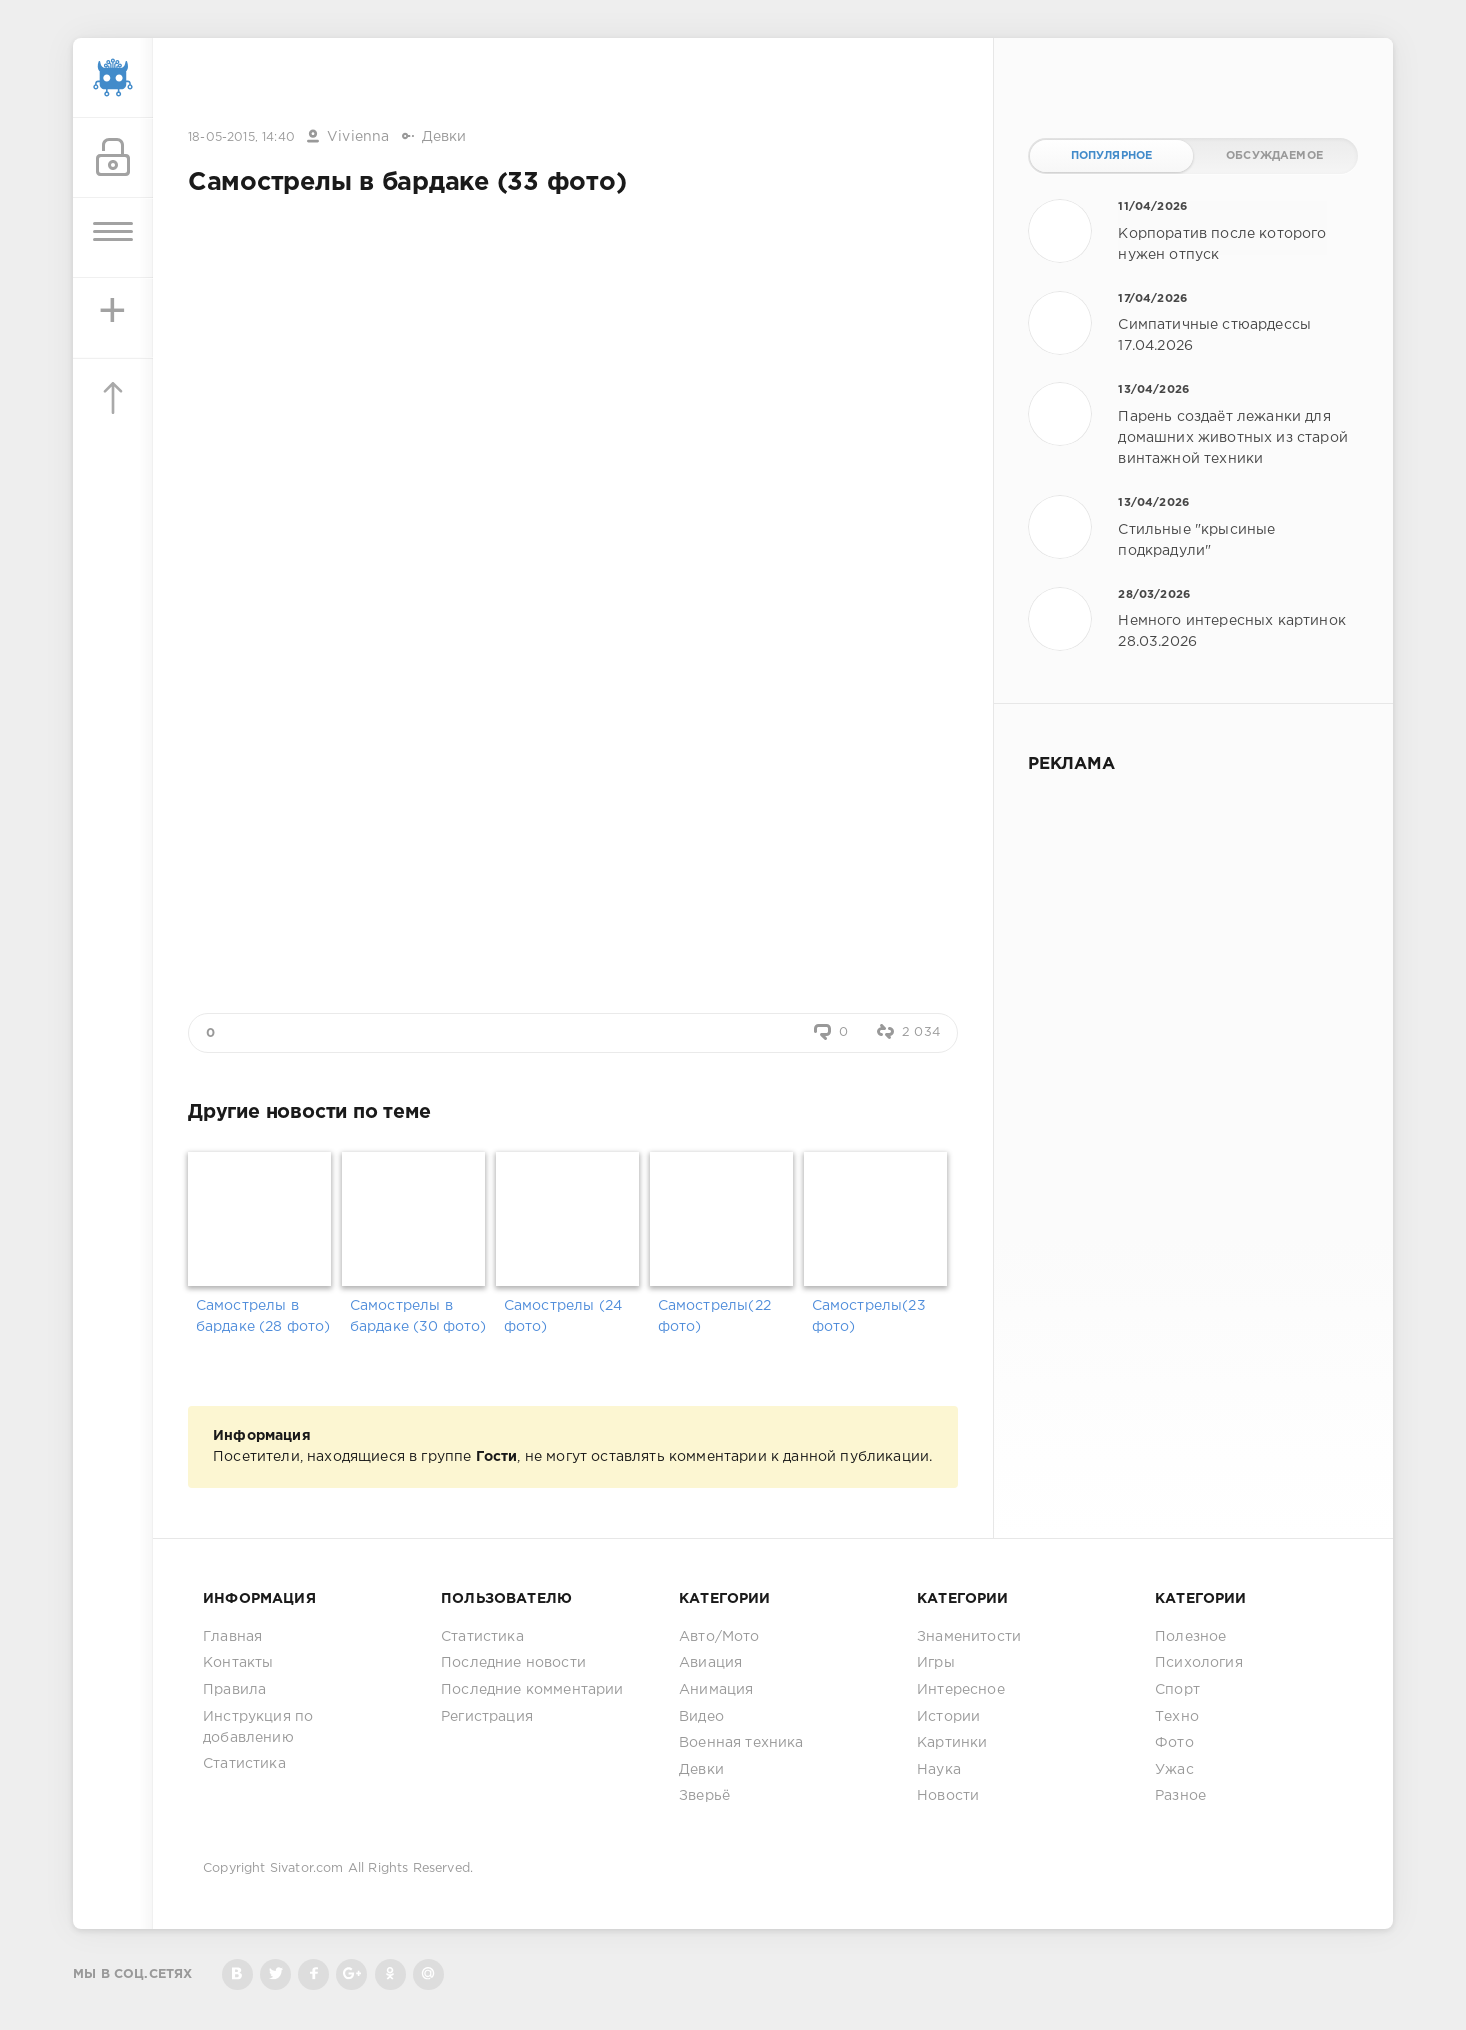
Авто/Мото (719, 1637)
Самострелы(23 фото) (869, 1316)
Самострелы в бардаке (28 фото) (263, 1316)
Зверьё (704, 1796)
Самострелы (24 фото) (563, 1316)
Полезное (1190, 1637)
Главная (232, 1637)
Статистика (244, 1764)
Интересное (961, 1690)
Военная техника (741, 1743)
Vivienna (358, 137)
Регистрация (487, 1717)
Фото (1174, 1743)
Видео (701, 1717)
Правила (234, 1690)
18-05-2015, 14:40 (241, 137)
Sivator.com (307, 1868)
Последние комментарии (532, 1690)
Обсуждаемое (1274, 156)
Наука (939, 1770)
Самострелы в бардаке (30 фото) (418, 1316)
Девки (444, 137)
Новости (948, 1796)
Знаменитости (969, 1637)
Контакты (238, 1663)
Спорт (1177, 1690)
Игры (936, 1663)
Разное (1180, 1796)
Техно (1177, 1717)
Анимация (716, 1690)
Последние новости (513, 1663)
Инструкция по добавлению (258, 1727)
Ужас (1174, 1770)
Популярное (1112, 156)
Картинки (952, 1743)
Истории (948, 1717)
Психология (1199, 1663)
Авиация (710, 1663)
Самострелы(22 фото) (714, 1316)
